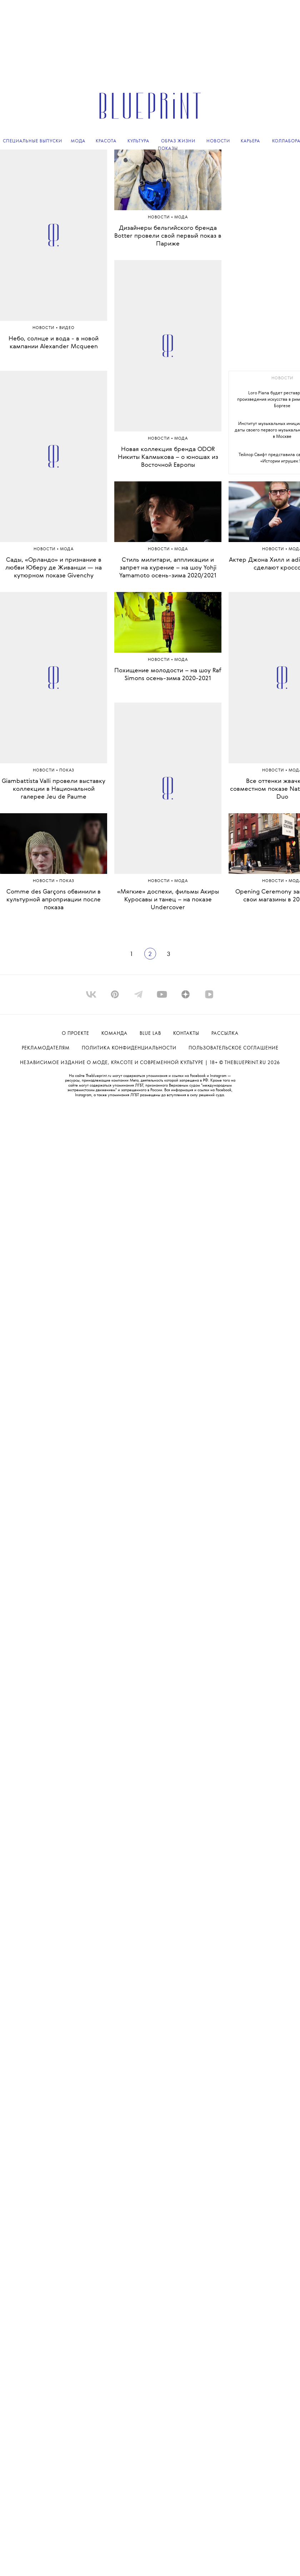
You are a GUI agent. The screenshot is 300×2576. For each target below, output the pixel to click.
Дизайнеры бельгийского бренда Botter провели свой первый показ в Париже (167, 236)
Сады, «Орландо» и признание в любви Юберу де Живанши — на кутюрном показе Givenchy (53, 568)
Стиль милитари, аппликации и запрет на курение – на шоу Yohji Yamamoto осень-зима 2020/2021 (167, 568)
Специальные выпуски (32, 141)
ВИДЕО (67, 328)
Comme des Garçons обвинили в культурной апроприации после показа (53, 900)
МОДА (67, 549)
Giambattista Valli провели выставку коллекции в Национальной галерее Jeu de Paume (53, 789)
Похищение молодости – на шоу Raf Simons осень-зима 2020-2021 (167, 675)
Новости (44, 328)
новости (282, 378)
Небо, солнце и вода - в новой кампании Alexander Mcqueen (54, 343)
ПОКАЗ (66, 771)
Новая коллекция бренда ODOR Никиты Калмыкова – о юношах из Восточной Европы (168, 457)
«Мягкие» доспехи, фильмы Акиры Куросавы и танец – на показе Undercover (168, 900)
